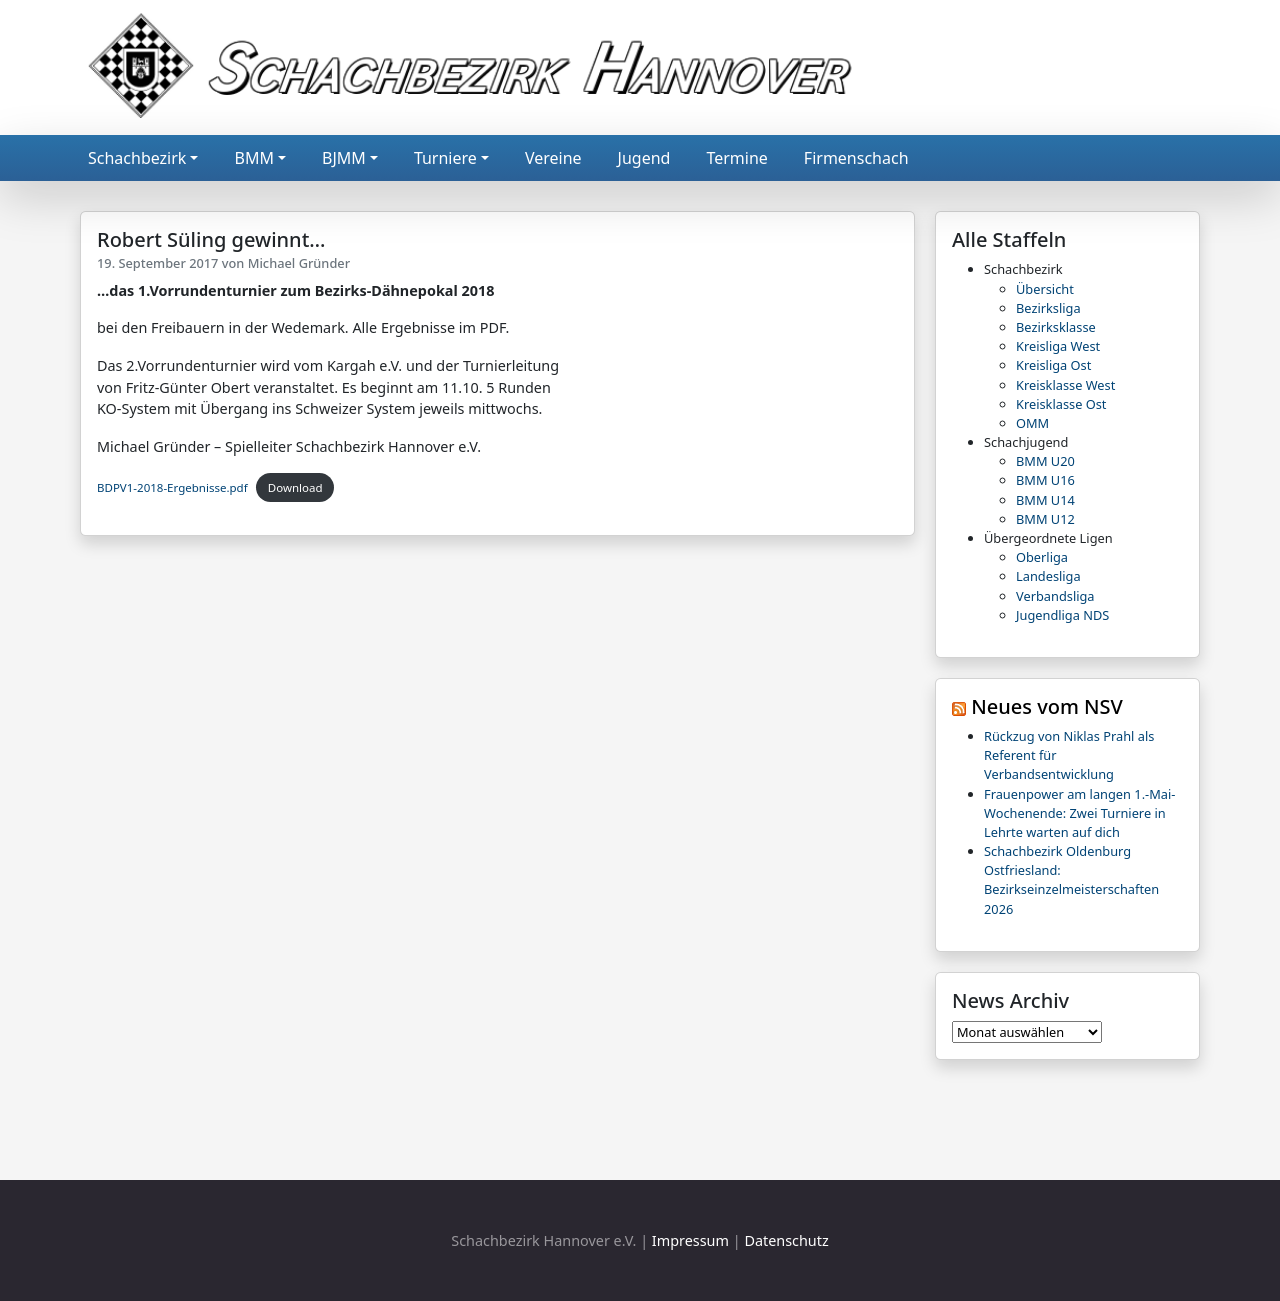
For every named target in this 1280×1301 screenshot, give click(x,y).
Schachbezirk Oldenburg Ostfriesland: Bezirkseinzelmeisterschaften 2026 (1071, 880)
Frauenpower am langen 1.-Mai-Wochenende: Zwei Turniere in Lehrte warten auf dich (1079, 813)
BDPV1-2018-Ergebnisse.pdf (172, 487)
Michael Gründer (299, 263)
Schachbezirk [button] (137, 158)
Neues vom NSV (1047, 706)
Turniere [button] (445, 158)
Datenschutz (786, 1240)
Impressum (690, 1240)
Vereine (553, 158)
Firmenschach (856, 158)
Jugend (644, 158)
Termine (736, 158)
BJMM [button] (344, 158)
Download (295, 487)
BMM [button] (253, 158)
